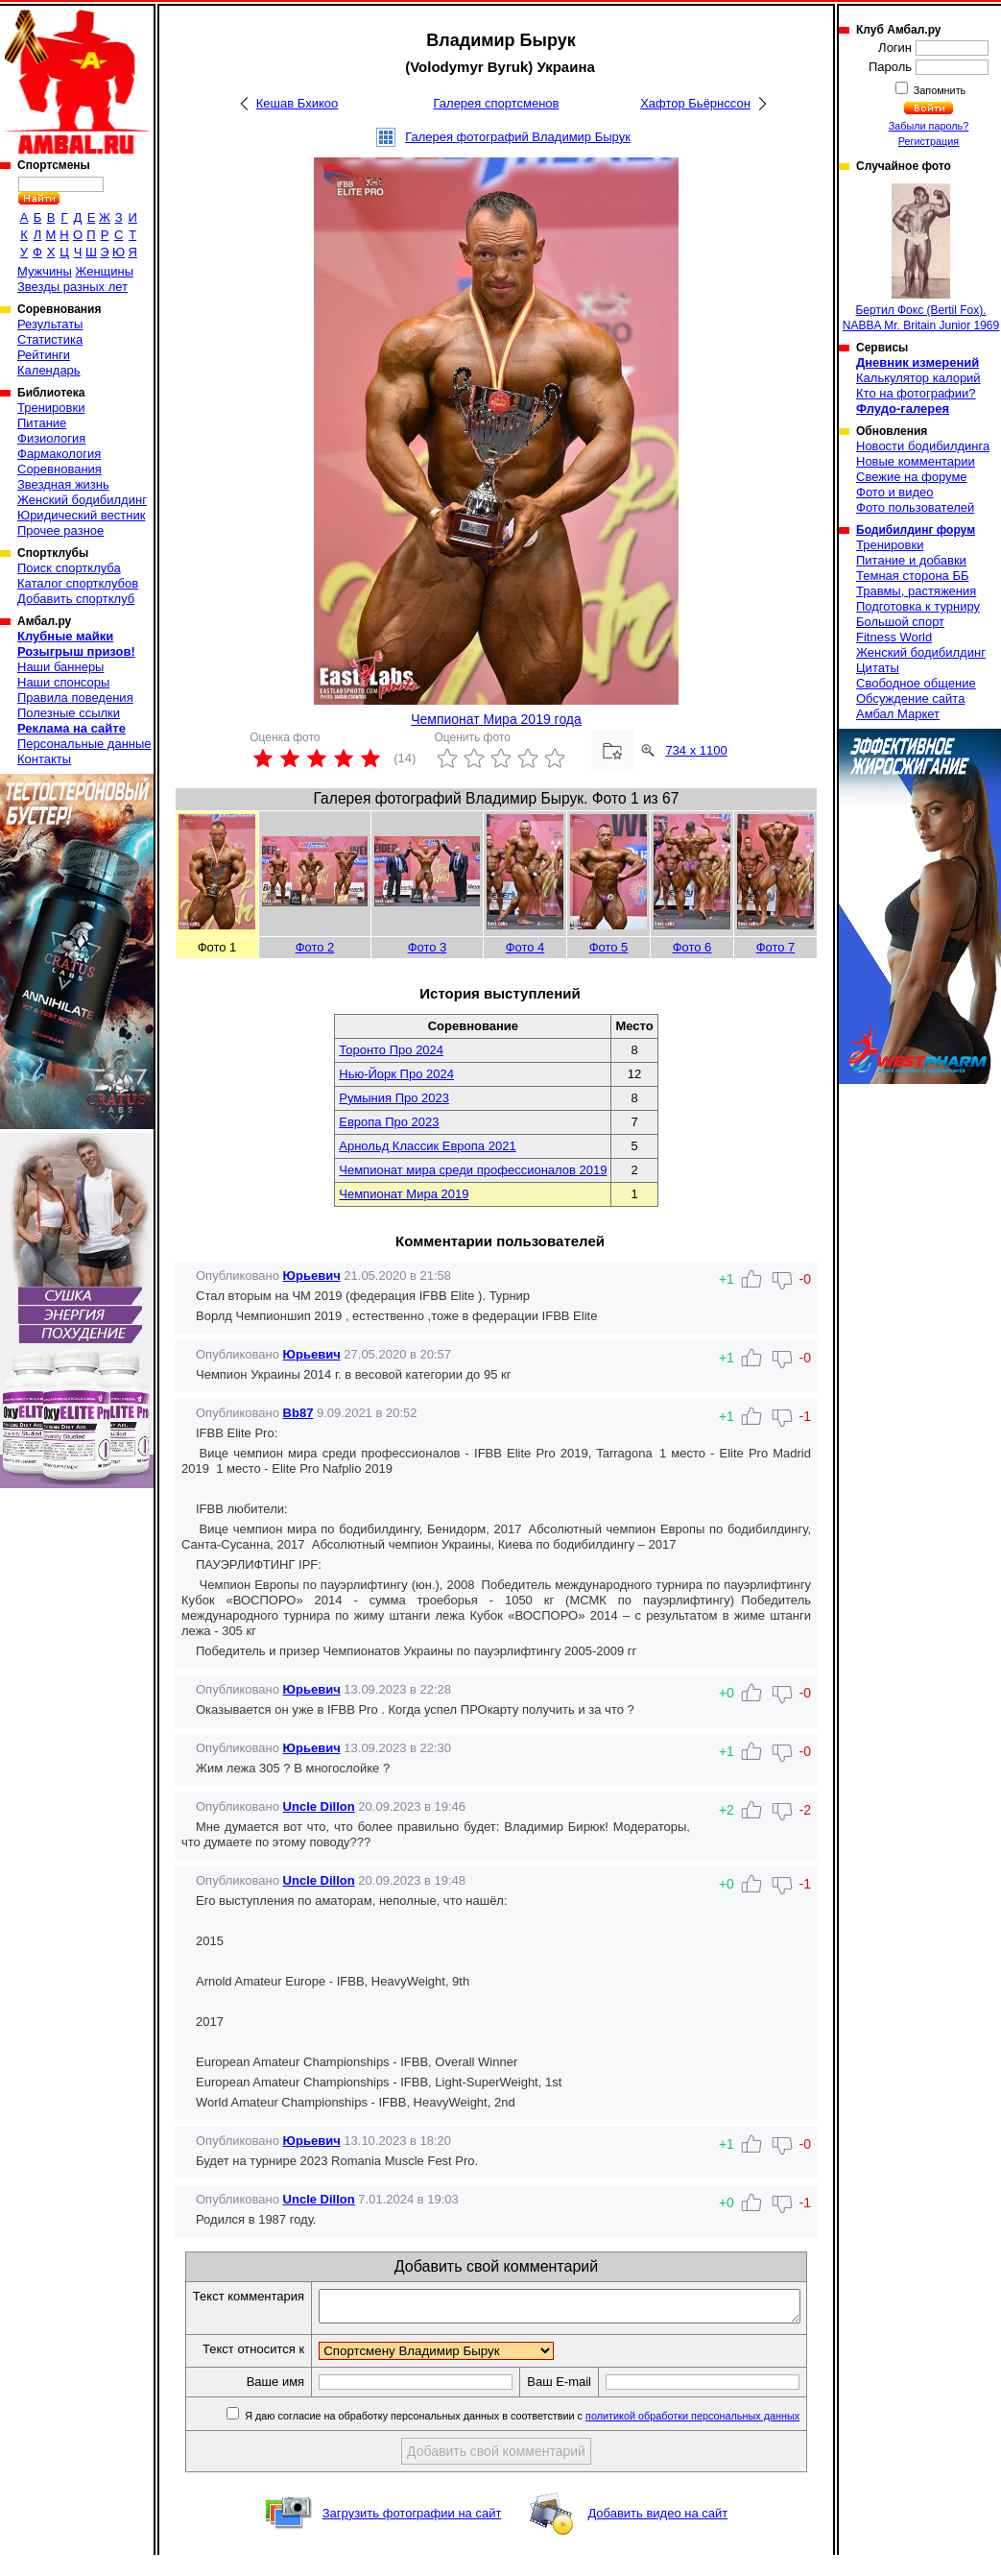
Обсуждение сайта (910, 698)
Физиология (51, 438)
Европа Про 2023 (389, 1122)
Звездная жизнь (63, 484)
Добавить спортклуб (75, 598)
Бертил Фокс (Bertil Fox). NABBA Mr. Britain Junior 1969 (921, 257)
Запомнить (938, 90)
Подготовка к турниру (918, 606)
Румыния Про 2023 (394, 1098)
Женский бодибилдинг (82, 500)
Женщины (104, 271)
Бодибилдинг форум (915, 530)
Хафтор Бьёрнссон (695, 103)
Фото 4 (525, 947)
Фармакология (59, 453)
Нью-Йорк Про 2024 (396, 1074)
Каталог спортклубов (77, 583)
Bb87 (298, 1413)
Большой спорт (900, 621)
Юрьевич (312, 1275)
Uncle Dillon (319, 1806)
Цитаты (877, 668)
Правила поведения (75, 697)
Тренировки (50, 407)
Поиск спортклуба (69, 568)
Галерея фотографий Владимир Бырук (518, 137)
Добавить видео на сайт (657, 2534)
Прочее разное (60, 530)
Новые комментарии (915, 461)
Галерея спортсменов (497, 103)
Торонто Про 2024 (391, 1050)
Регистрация (928, 141)
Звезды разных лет (72, 286)
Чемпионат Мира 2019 (403, 1194)
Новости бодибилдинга (922, 446)
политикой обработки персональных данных (703, 2437)
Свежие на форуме (911, 476)
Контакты (44, 759)
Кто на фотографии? (916, 393)
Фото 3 (427, 947)
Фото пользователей (915, 507)
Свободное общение (916, 683)
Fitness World (894, 637)
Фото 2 (315, 947)
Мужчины (44, 271)
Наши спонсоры (63, 682)
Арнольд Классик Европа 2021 (427, 1146)
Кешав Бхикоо (297, 103)
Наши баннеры (60, 667)
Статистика (50, 339)
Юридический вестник (81, 515)
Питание (41, 423)
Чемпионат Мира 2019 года (496, 719)
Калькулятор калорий (918, 378)
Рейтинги (43, 355)
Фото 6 (692, 947)
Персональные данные (84, 743)
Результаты (50, 324)
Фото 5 (609, 947)
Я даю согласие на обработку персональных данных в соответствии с (531, 2437)
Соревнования (59, 469)
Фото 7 (776, 947)
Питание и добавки (911, 560)
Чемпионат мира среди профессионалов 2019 (473, 1170)
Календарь (49, 370)
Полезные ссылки (68, 713)
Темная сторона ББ (912, 575)
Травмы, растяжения (916, 591)
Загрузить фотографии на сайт (412, 2534)
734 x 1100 (696, 750)
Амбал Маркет (898, 714)
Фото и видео (895, 492)
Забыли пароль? (929, 126)
